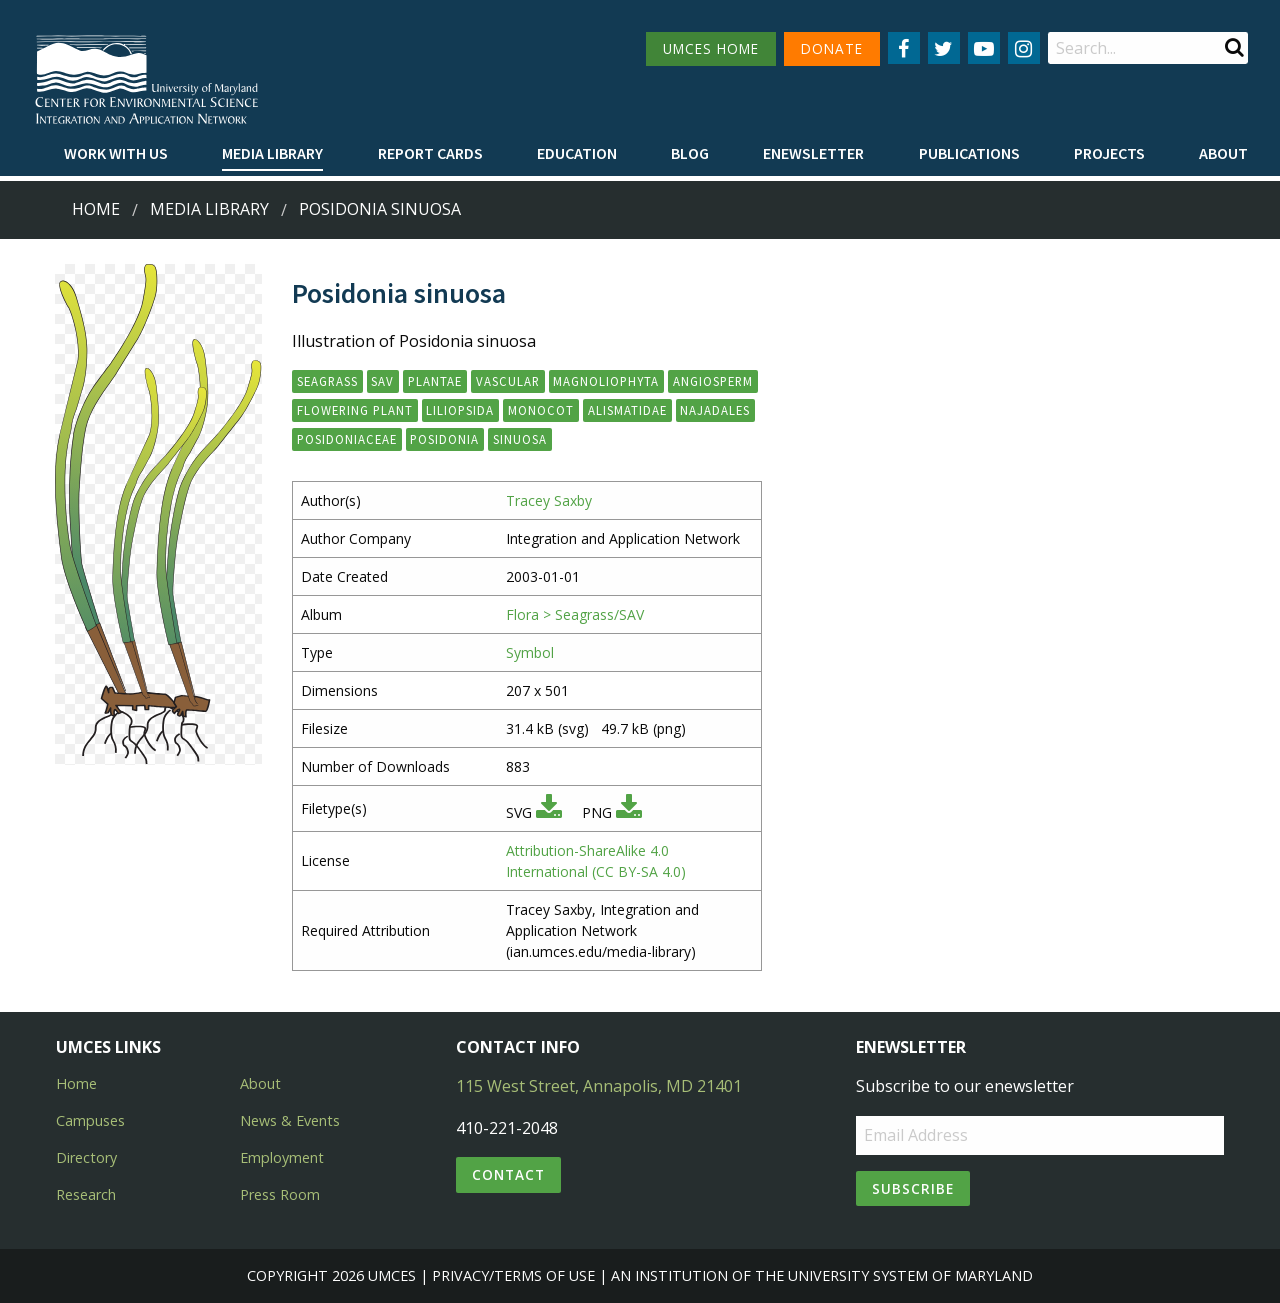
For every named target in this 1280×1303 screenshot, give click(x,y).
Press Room (280, 1194)
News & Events (290, 1120)
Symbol (530, 652)
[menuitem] (116, 154)
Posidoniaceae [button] (347, 439)
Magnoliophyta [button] (606, 381)
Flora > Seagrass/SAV (575, 614)
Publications (969, 153)
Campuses (90, 1120)
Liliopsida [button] (460, 410)
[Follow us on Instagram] (1024, 48)
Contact (508, 1174)
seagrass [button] (327, 381)
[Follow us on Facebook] (904, 48)
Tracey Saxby (549, 500)
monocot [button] (541, 410)
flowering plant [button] (355, 410)
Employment (282, 1157)
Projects (1109, 153)
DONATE (832, 48)
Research (86, 1194)
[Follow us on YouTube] (984, 48)
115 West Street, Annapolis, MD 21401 (599, 1086)
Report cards (430, 153)
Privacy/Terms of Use (513, 1275)
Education (577, 153)
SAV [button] (382, 381)
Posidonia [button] (444, 439)
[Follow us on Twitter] (944, 48)
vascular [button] (508, 381)
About (1223, 153)
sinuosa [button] (520, 439)
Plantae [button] (435, 381)
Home (96, 209)
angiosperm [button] (713, 381)
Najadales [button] (715, 410)
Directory (86, 1157)
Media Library (272, 153)
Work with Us (116, 153)
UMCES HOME (711, 48)
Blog (690, 153)
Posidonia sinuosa (380, 209)
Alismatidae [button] (627, 410)
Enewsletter (813, 153)
